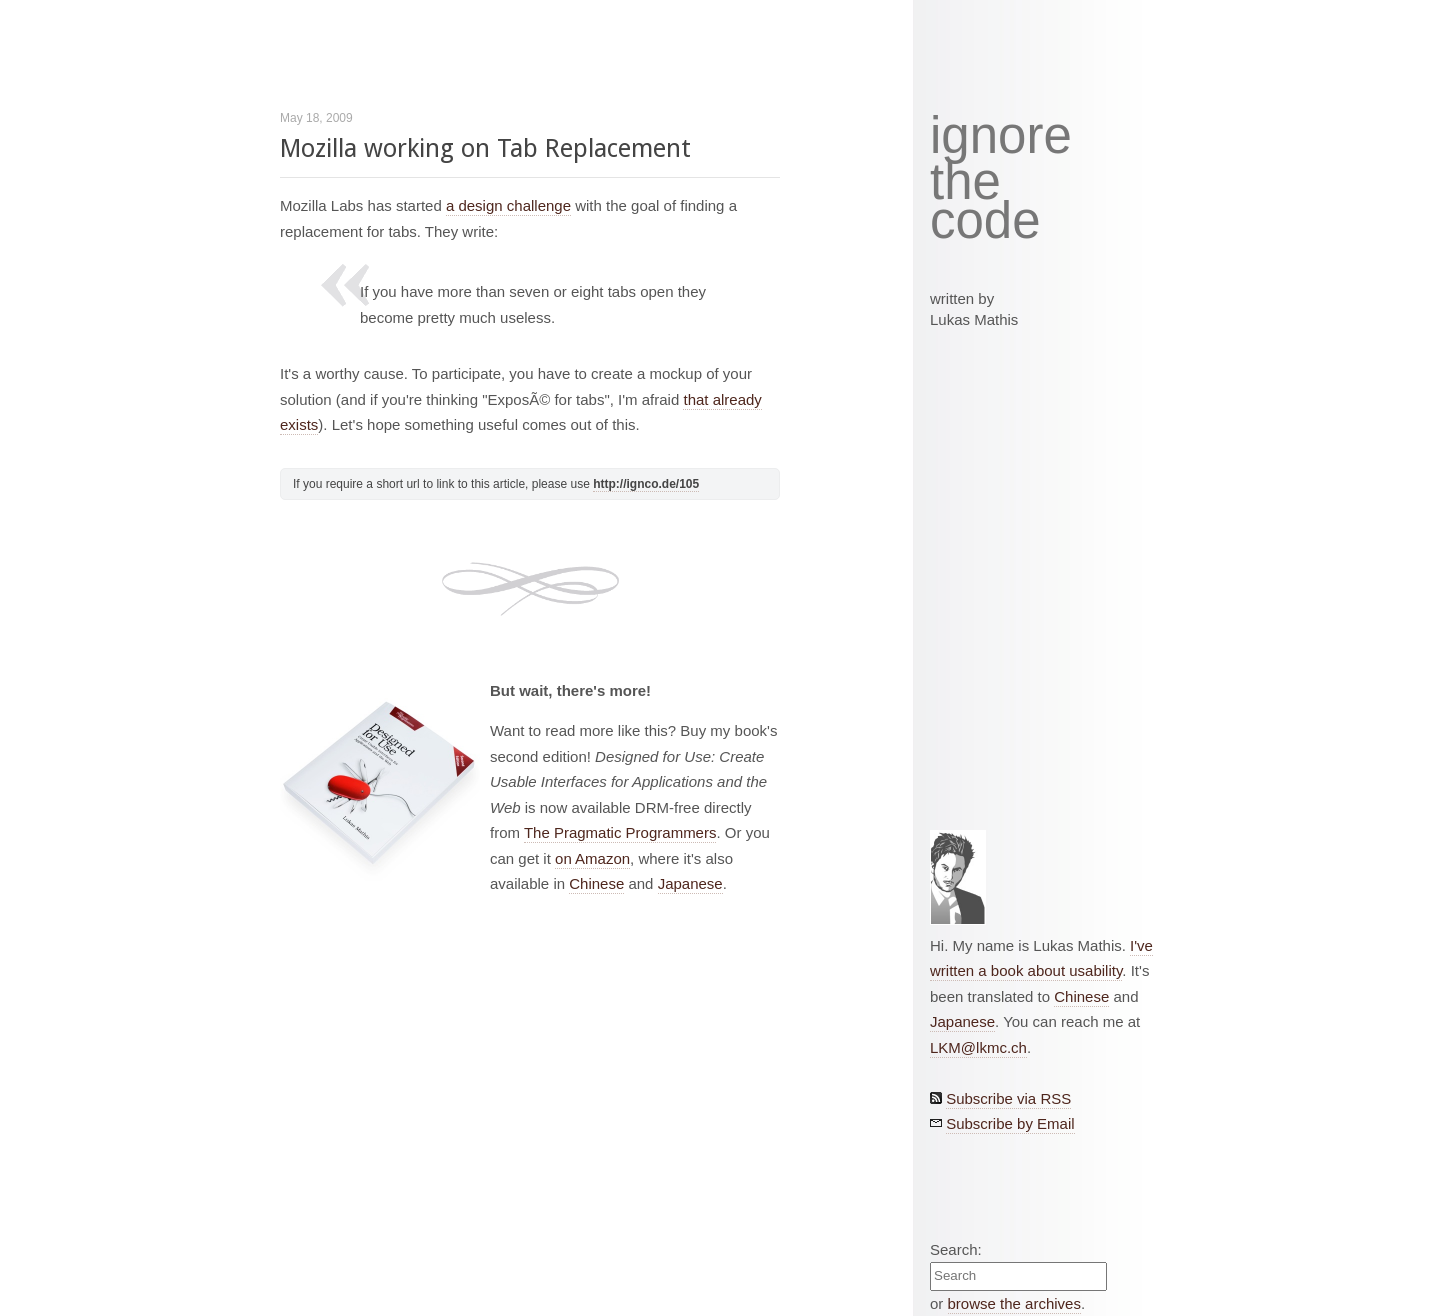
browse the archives (1014, 1303)
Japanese (690, 883)
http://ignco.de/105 (646, 484)
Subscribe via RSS (1008, 1098)
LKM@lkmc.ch (978, 1047)
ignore (1001, 136)
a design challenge (508, 205)
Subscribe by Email (1010, 1123)
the (965, 182)
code (985, 221)
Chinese (596, 883)
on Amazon (592, 858)
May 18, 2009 (316, 118)
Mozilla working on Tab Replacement (485, 148)
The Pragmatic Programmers (620, 832)
